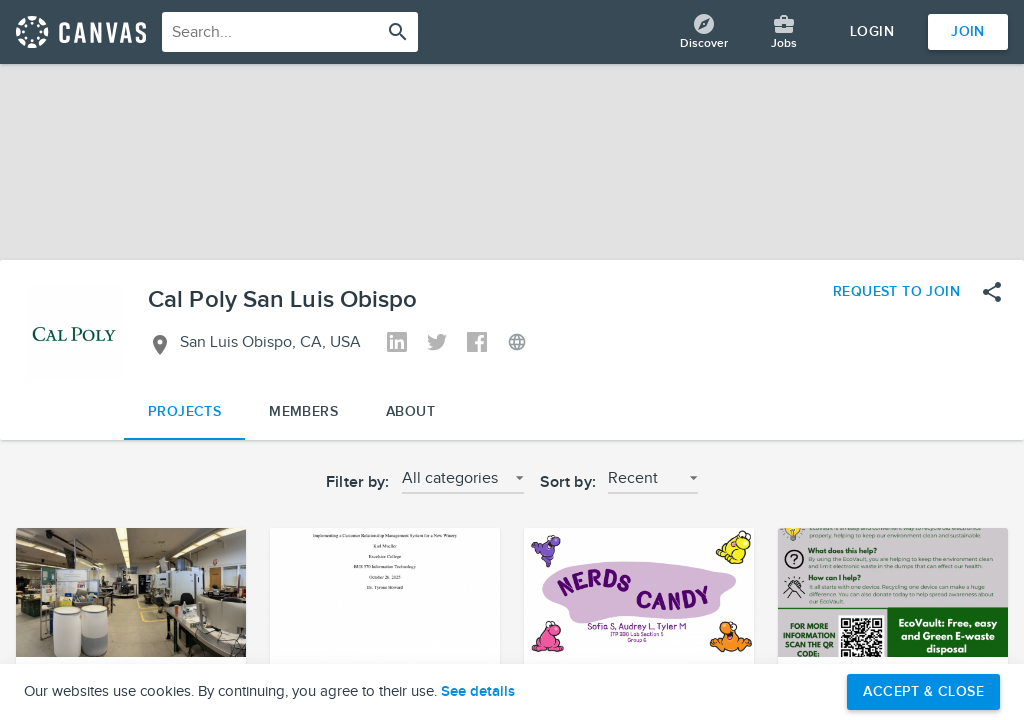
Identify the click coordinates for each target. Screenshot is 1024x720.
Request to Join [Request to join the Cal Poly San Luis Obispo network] (896, 291)
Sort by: (568, 482)
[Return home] (81, 32)
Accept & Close (923, 691)
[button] (463, 484)
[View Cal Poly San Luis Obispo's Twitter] (437, 344)
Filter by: (358, 482)
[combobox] (290, 32)
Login (872, 31)
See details (478, 692)
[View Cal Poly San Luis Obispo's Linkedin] (397, 344)
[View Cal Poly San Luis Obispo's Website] (517, 344)
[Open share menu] (992, 292)
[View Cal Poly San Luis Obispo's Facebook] (477, 344)
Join (968, 31)
